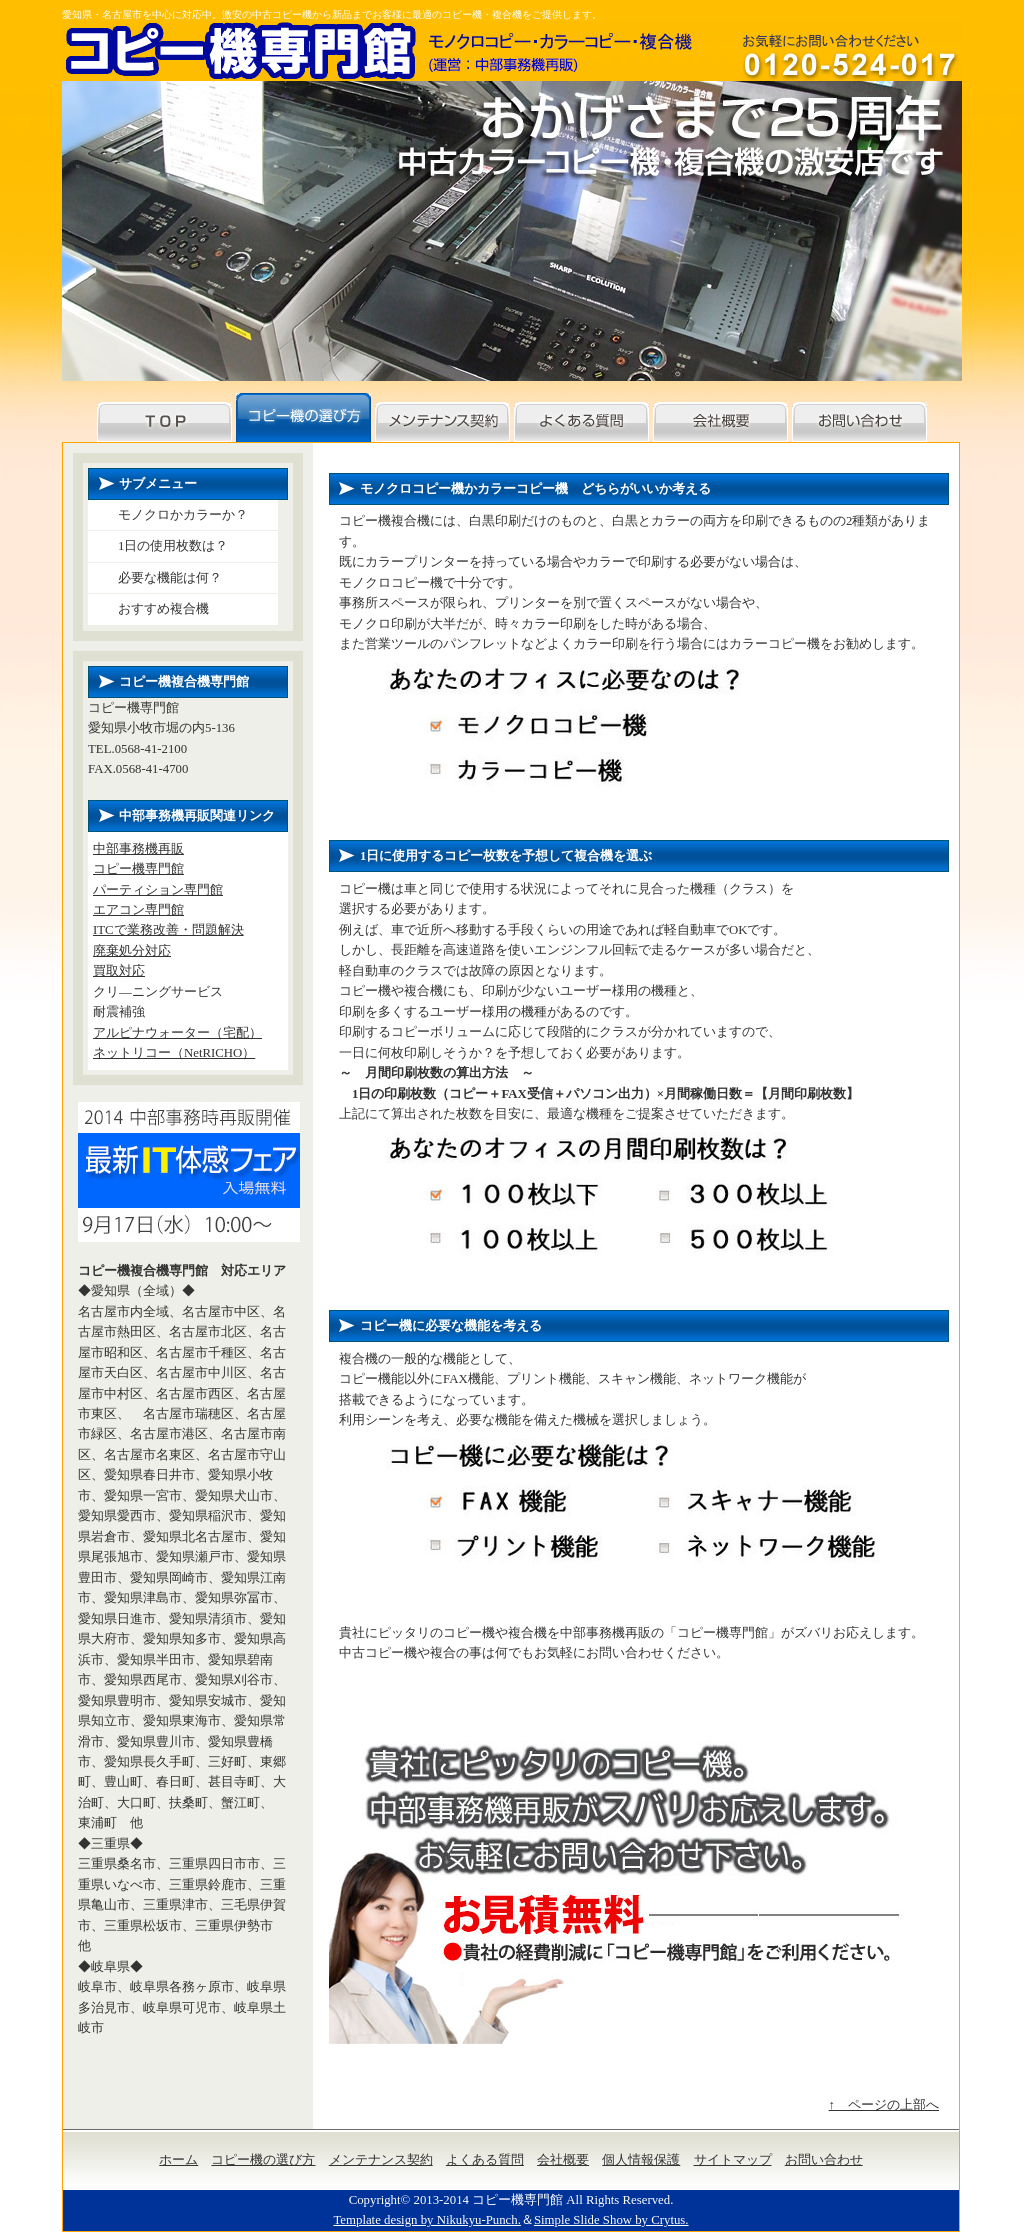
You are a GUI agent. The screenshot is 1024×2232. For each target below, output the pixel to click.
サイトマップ (733, 2160)
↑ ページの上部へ (884, 2105)
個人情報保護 (641, 2160)
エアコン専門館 (138, 910)
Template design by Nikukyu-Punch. (426, 2220)
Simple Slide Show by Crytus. (611, 2220)
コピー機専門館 (138, 869)
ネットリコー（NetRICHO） (174, 1053)
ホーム (178, 2160)
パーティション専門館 (158, 890)
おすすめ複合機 (163, 609)
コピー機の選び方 (263, 2160)
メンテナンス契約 (381, 2160)
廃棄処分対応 (132, 951)
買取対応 (119, 971)
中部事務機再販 (138, 849)
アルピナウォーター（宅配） (177, 1033)
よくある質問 (485, 2160)
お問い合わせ (824, 2160)
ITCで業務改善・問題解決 (168, 930)
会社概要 (563, 2160)
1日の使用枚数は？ (173, 546)
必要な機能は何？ (170, 578)
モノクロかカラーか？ (183, 515)
